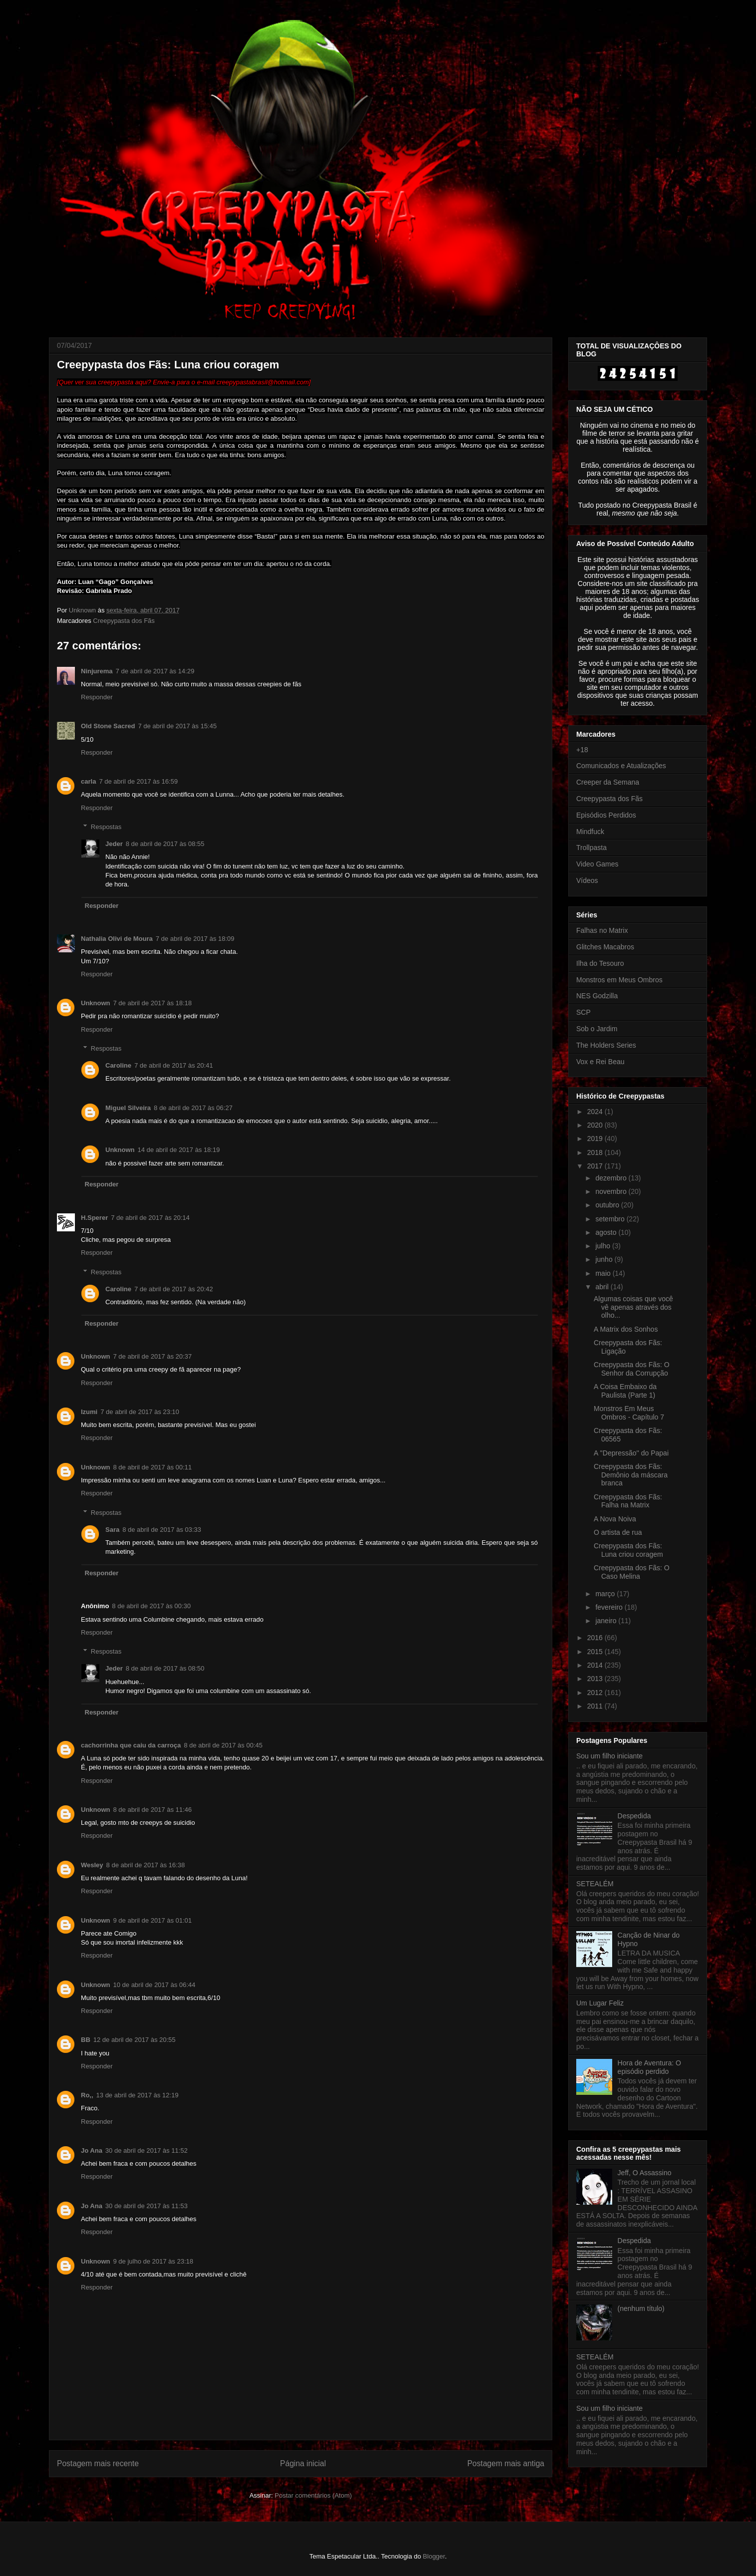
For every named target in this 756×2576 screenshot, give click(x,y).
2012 (596, 1693)
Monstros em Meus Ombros (619, 980)
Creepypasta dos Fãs (124, 620)
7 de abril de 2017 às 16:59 (138, 781)
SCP (583, 1012)
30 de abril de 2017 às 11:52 (146, 2150)
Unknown (95, 1003)
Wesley (92, 1865)
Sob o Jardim (596, 1029)
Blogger (434, 2556)
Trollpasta (591, 848)
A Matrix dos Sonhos (626, 1329)
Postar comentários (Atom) (313, 2495)
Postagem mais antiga (505, 2463)
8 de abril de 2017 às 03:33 (161, 1529)
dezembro (611, 1178)
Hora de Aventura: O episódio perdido (649, 2067)
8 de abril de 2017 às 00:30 (151, 1606)
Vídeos (587, 880)
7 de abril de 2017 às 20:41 (173, 1065)
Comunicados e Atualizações (621, 766)
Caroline (118, 1065)
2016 (596, 1638)
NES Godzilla (597, 996)
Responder (97, 697)
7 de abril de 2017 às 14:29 (155, 671)
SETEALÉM (595, 1884)
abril (602, 1287)
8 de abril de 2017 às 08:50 (165, 1668)
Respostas (106, 827)
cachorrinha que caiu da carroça (131, 1745)
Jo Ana (91, 2150)
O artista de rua (618, 1532)
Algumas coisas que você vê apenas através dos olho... (633, 1307)
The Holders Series (606, 1045)
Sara (112, 1529)
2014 (596, 1665)
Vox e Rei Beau (600, 1062)
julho (603, 1246)
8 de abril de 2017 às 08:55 (165, 844)
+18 (582, 750)
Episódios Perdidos (606, 815)
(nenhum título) (641, 2308)
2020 (596, 1125)
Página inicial (303, 2463)
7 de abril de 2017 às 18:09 (195, 938)
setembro (610, 1219)
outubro (608, 1205)
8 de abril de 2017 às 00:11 (152, 1467)
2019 (596, 1139)
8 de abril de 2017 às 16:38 (145, 1865)
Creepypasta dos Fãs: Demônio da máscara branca (631, 1474)
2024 (596, 1112)
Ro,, (87, 2095)
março (606, 1594)
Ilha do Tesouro (600, 963)
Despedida (634, 1816)
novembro (611, 1191)
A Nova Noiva (615, 1519)
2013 (596, 1679)
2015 (596, 1652)
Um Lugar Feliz (600, 2003)
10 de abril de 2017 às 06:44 (154, 1985)
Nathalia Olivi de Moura (117, 938)
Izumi (89, 1412)
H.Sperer (94, 1217)
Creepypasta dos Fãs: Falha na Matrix (628, 1501)
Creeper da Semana (607, 782)
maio (603, 1273)
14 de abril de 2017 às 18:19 (179, 1149)
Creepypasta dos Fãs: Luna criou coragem (628, 1550)
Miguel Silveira (128, 1108)
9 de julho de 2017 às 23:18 (153, 2261)
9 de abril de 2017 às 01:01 (152, 1920)
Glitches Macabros (605, 947)
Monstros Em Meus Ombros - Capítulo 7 (629, 1413)
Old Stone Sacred (108, 726)
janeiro (606, 1621)
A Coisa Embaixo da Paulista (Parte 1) (625, 1391)
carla (88, 781)
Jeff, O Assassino (645, 2173)
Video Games (597, 864)
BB (85, 2039)
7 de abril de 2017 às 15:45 (177, 726)
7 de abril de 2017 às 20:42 (173, 1289)
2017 (596, 1166)
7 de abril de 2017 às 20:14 (150, 1217)
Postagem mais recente (98, 2463)
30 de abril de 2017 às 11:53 (146, 2206)
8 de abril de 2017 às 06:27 (193, 1108)
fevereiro (609, 1607)
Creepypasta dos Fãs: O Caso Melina (632, 1572)
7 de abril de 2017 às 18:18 (152, 1003)
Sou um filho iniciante (609, 1756)
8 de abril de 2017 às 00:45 (223, 1745)
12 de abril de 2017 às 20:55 (134, 2039)
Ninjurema (97, 671)
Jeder (114, 844)
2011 (596, 1706)
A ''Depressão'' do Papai (631, 1453)
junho (604, 1259)
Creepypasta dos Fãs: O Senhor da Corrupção (632, 1369)
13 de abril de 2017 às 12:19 (137, 2095)
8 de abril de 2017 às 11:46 (152, 1809)
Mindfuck (590, 832)
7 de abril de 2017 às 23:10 (139, 1412)
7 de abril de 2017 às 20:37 (152, 1356)
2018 (596, 1152)
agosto (606, 1232)
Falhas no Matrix (602, 930)
